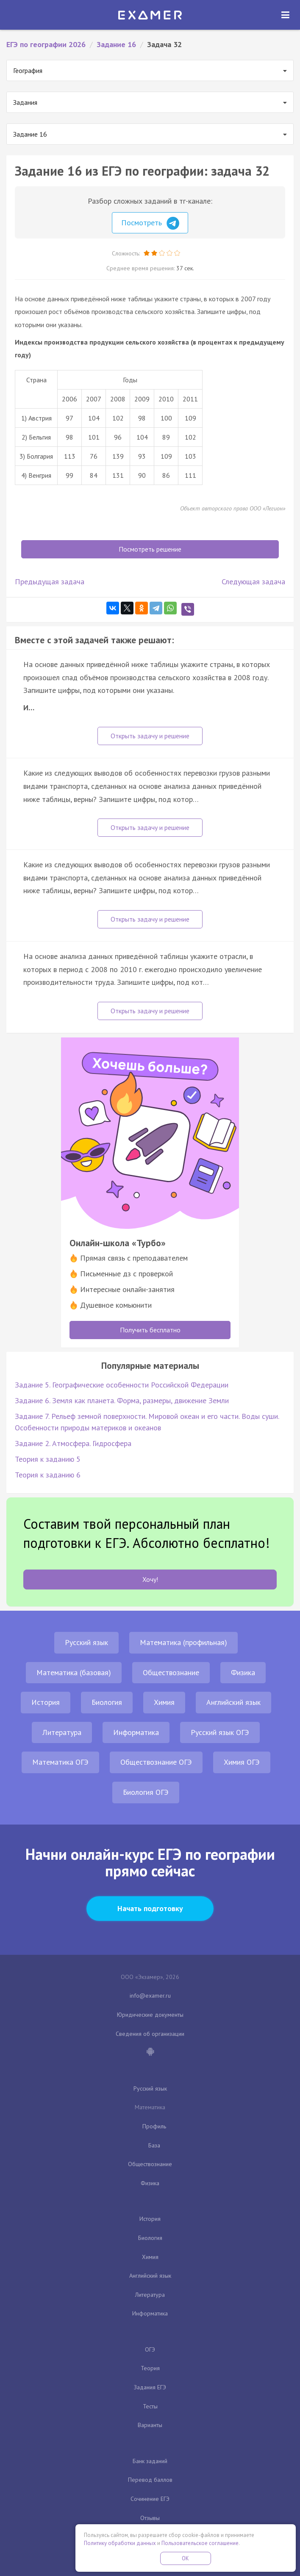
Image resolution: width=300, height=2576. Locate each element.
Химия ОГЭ (242, 1762)
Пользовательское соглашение (200, 2543)
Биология (107, 1702)
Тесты (150, 2406)
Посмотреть (150, 223)
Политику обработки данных (120, 2543)
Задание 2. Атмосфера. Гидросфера (73, 1443)
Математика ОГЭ (60, 1762)
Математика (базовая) (73, 1672)
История (45, 1702)
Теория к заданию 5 (48, 1459)
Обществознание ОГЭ (156, 1762)
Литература (61, 1732)
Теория (150, 2368)
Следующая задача (253, 581)
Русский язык (86, 1642)
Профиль (154, 2126)
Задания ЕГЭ (150, 2387)
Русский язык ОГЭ (220, 1732)
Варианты (150, 2425)
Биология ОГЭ (146, 1792)
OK (185, 2558)
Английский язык (233, 1702)
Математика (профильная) (183, 1642)
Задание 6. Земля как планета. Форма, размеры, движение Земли (122, 1400)
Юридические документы (150, 2014)
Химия (164, 1702)
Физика (243, 1672)
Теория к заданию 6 (48, 1475)
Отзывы (150, 2518)
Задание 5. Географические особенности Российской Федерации (121, 1385)
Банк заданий (150, 2461)
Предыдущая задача (49, 581)
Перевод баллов (150, 2479)
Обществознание (171, 1672)
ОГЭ (150, 2349)
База (154, 2145)
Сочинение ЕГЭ (150, 2499)
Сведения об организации (150, 2034)
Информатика (136, 1732)
